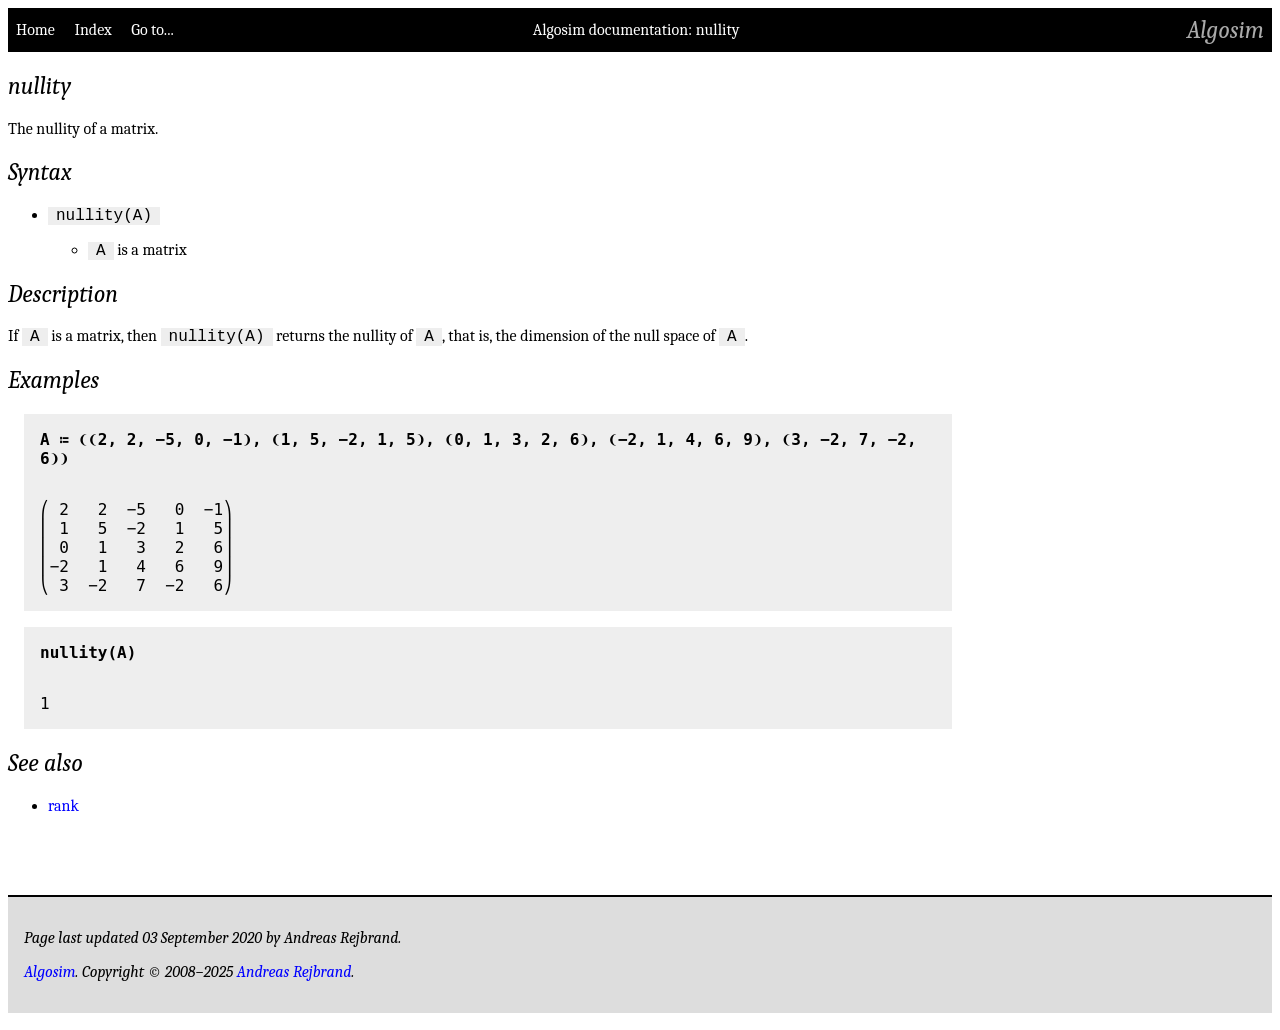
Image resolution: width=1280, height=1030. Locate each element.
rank (63, 815)
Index (92, 30)
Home (35, 30)
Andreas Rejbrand (294, 981)
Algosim (1225, 30)
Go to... (152, 30)
